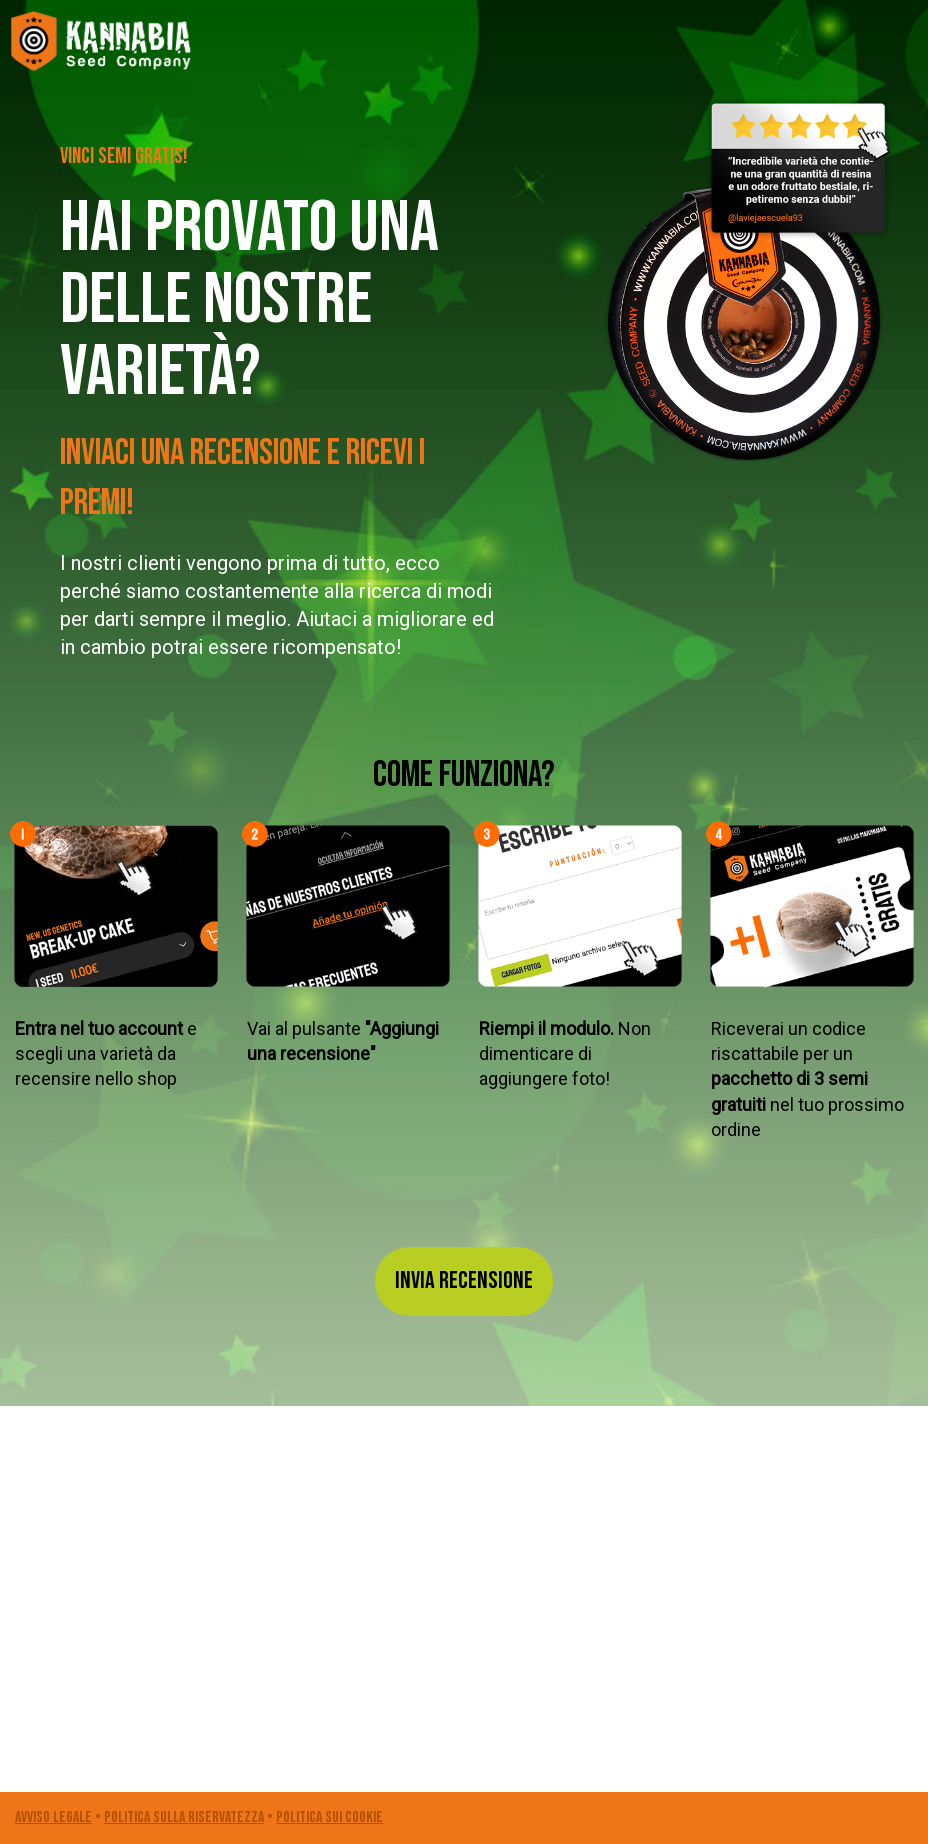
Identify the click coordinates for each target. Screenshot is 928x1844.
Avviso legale (53, 1817)
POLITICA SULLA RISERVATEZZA (184, 1817)
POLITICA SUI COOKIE (329, 1817)
